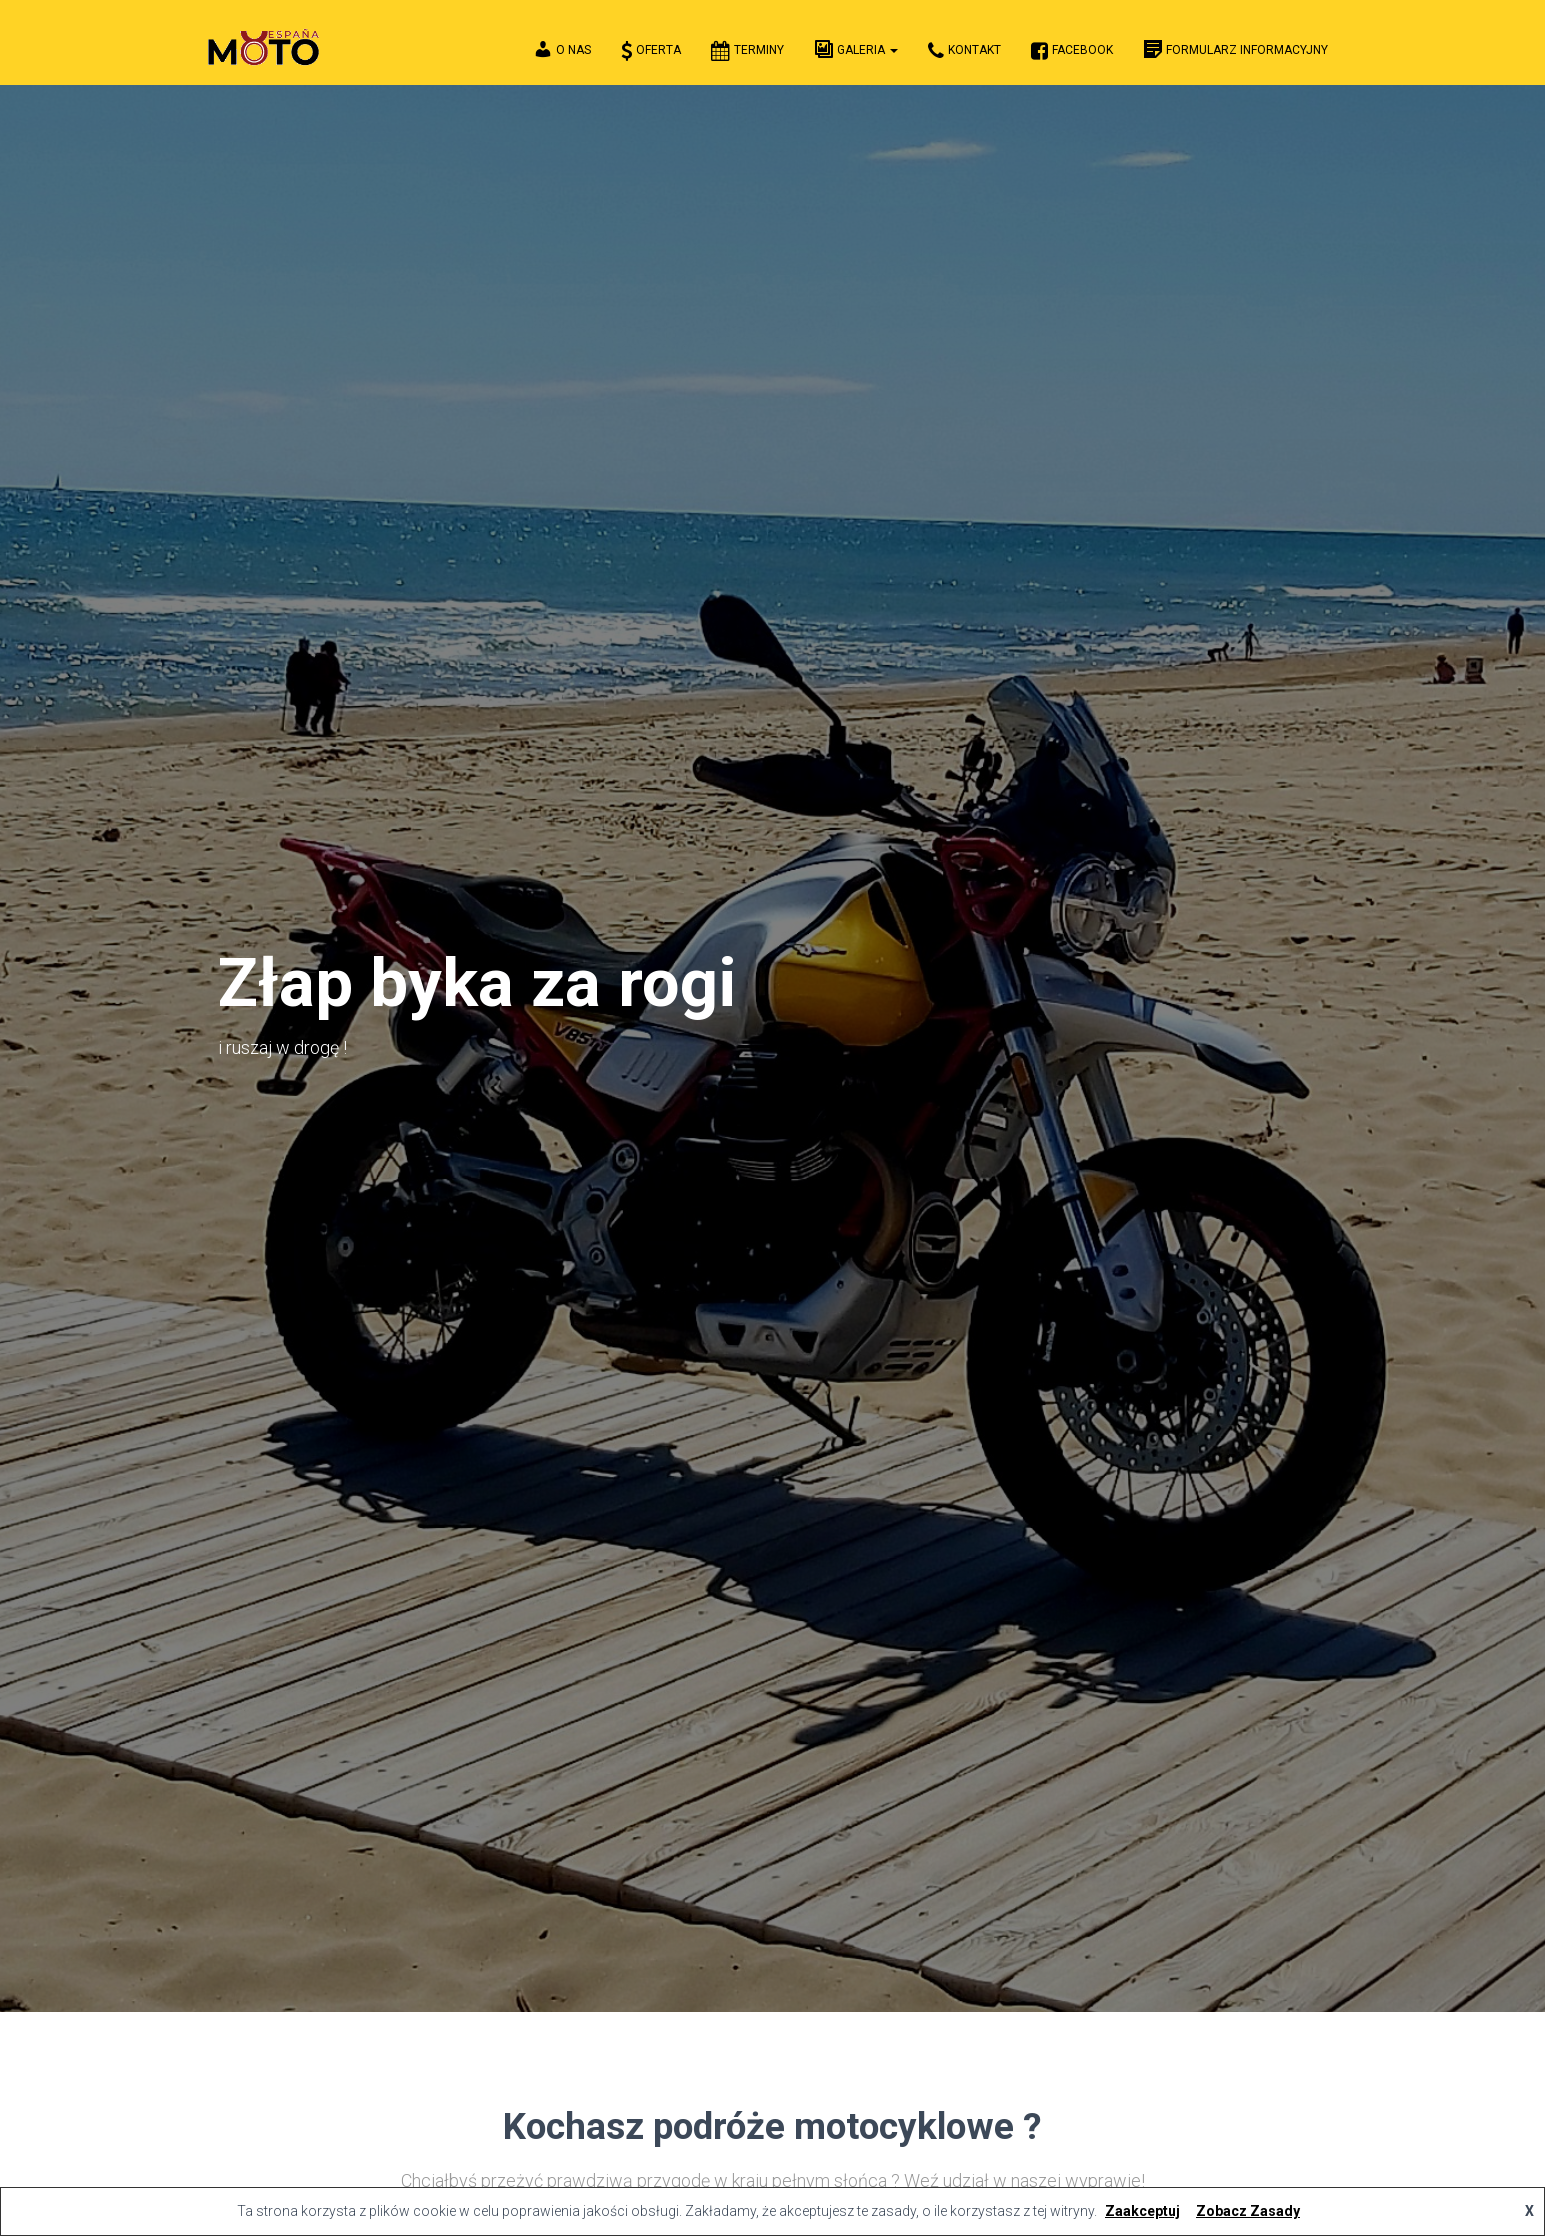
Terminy (747, 51)
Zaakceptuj (1142, 2211)
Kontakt (964, 51)
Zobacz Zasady (1248, 2211)
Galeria (856, 49)
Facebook (1072, 51)
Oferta (651, 51)
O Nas (560, 49)
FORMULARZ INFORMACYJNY (1235, 49)
